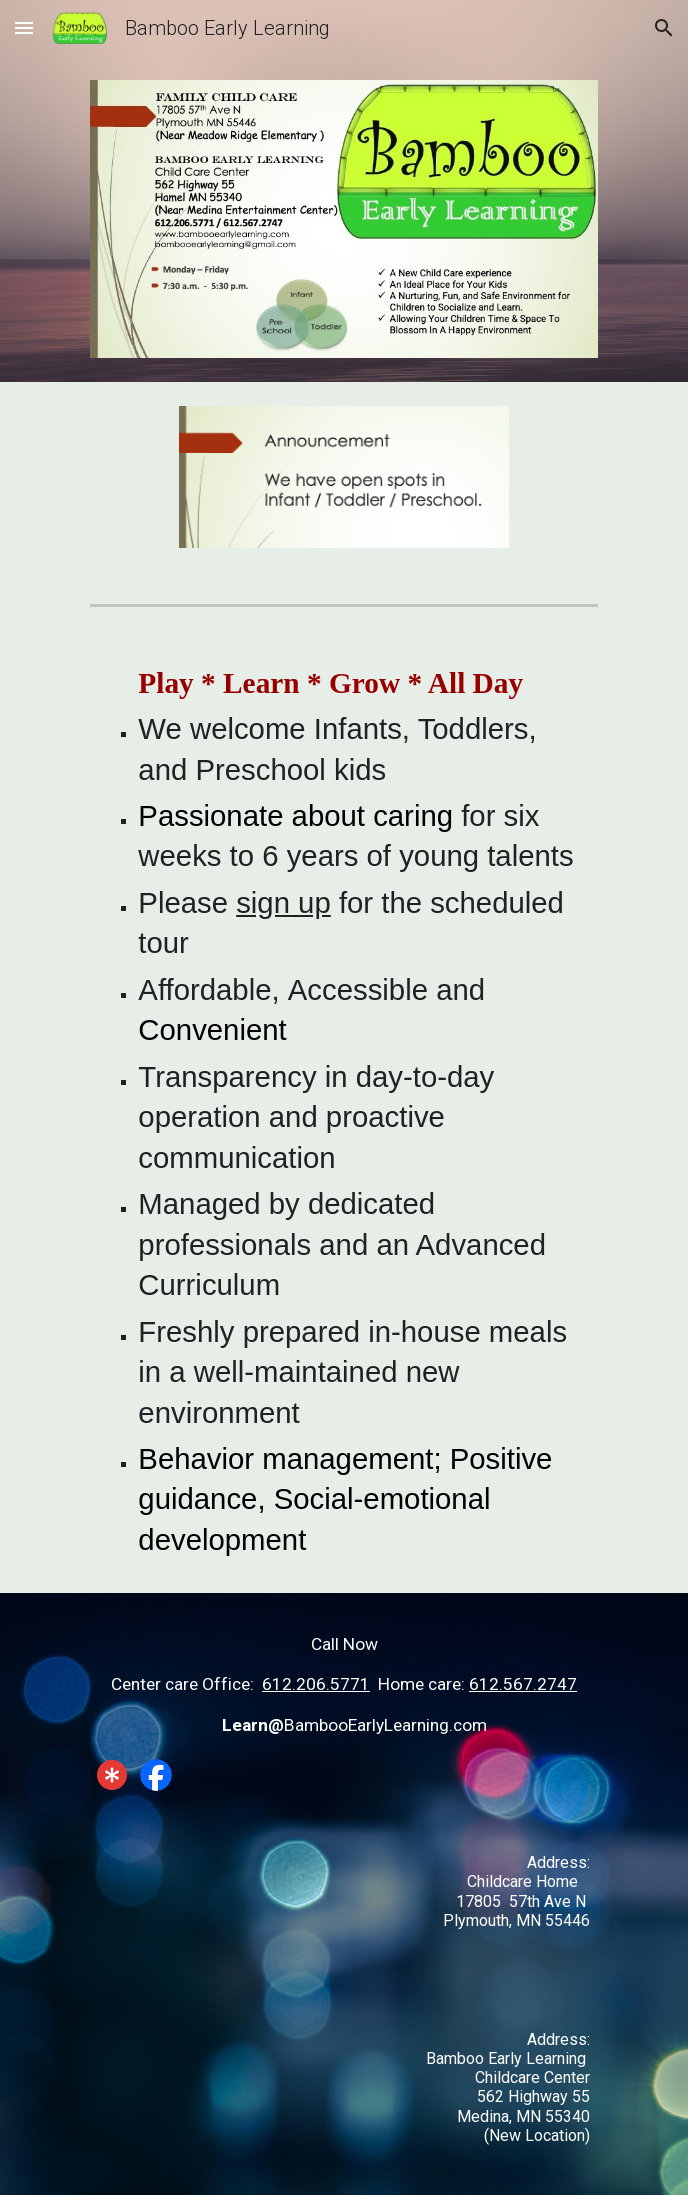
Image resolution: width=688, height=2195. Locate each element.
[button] (24, 27)
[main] (343, 1112)
